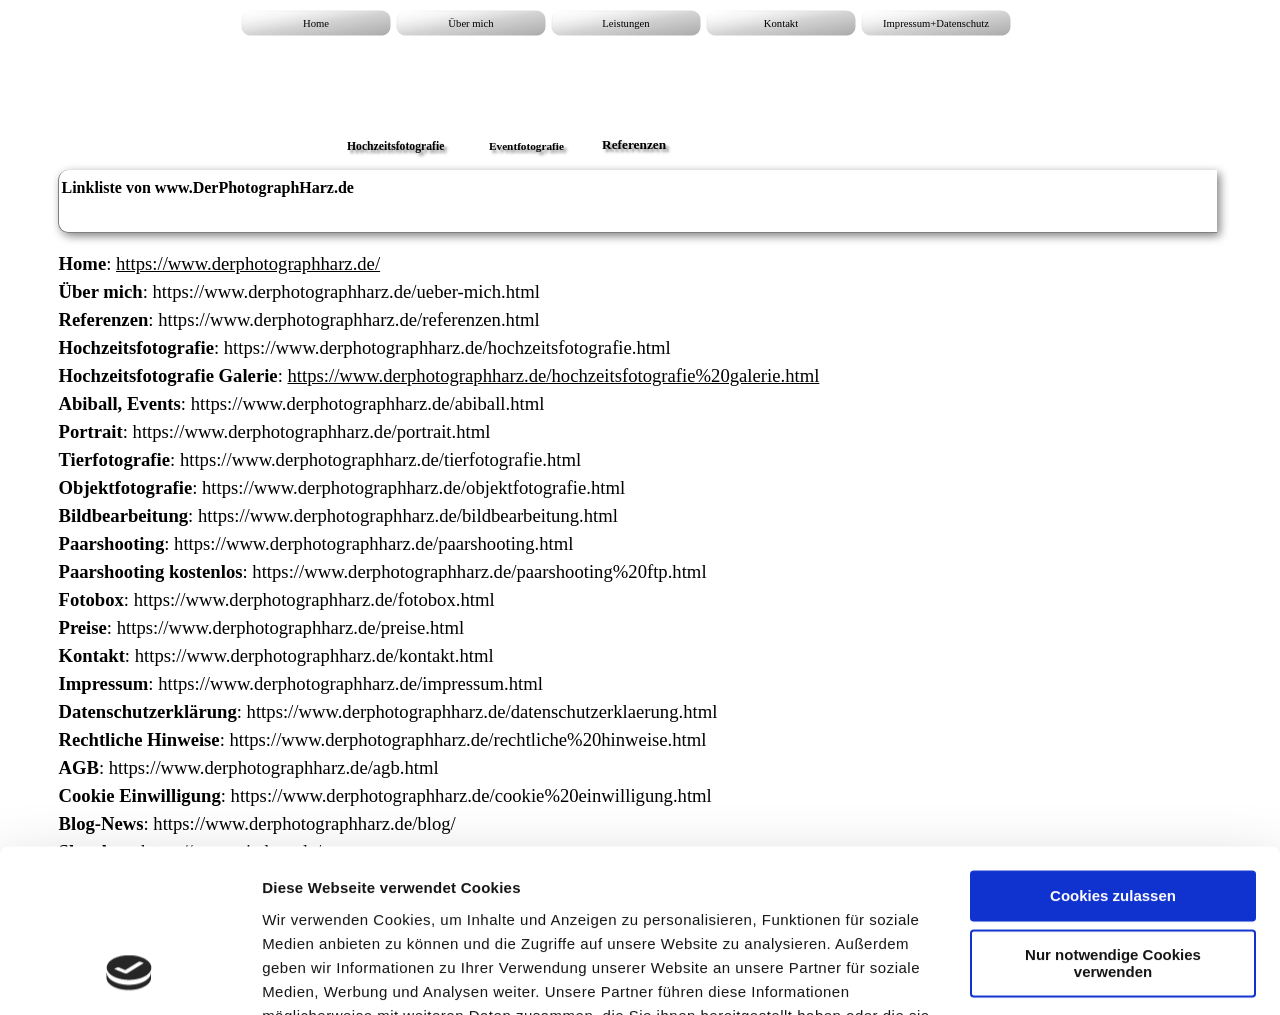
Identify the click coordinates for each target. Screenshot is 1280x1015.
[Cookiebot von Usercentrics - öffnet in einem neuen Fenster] (129, 976)
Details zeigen (312, 975)
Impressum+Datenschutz (936, 23)
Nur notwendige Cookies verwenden (1113, 820)
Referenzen (634, 144)
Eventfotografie (526, 146)
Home (316, 23)
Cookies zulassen (1113, 753)
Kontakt (781, 23)
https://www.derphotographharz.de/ (248, 263)
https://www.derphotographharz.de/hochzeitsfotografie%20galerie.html (553, 375)
